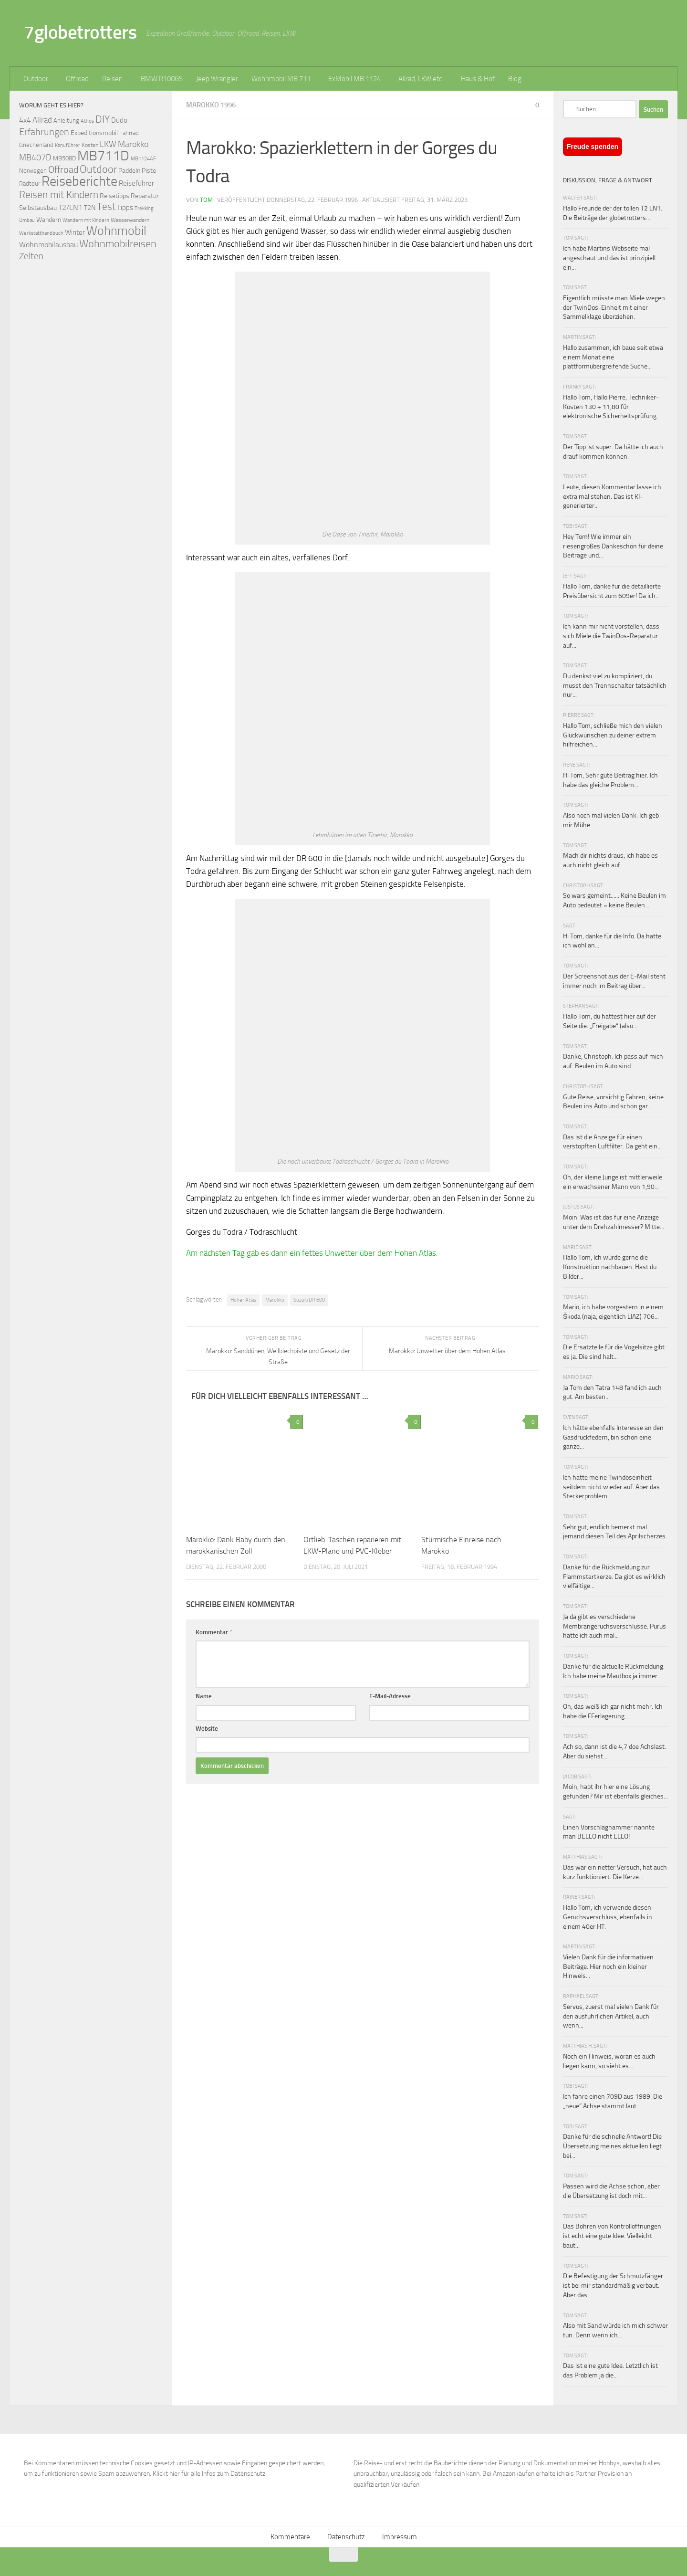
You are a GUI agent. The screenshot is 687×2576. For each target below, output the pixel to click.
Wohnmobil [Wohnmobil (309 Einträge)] (116, 230)
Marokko (274, 1300)
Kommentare (290, 2537)
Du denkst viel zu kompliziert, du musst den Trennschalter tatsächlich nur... (614, 685)
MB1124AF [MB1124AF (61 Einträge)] (143, 158)
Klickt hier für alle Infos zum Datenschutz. (210, 2474)
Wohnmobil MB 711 (281, 78)
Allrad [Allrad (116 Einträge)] (42, 120)
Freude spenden (592, 146)
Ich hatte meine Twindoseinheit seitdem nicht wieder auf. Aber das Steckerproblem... (611, 1486)
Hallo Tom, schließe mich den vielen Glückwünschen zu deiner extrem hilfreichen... (612, 735)
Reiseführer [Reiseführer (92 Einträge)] (136, 183)
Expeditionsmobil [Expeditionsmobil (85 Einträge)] (94, 133)
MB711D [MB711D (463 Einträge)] (103, 155)
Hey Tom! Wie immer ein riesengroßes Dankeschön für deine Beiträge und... (613, 546)
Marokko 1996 (211, 105)
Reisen (112, 78)
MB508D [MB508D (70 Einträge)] (64, 158)
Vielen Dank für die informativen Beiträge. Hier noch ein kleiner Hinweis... (608, 1966)
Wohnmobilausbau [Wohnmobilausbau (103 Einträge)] (48, 244)
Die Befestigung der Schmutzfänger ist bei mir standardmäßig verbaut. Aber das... (613, 2285)
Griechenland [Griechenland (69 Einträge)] (36, 144)
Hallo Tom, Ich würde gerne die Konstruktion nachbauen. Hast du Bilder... (609, 1266)
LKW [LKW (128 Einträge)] (108, 144)
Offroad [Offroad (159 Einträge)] (63, 169)
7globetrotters (80, 32)
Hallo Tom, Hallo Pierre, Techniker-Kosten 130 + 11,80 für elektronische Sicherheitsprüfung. (611, 406)
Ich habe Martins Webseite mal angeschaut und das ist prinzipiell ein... (609, 257)
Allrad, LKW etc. (420, 78)
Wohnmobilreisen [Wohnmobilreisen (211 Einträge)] (117, 243)
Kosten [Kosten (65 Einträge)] (90, 145)
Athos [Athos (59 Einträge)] (87, 121)
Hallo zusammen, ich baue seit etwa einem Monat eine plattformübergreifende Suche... (613, 357)
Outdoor (35, 78)
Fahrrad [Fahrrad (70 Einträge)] (129, 133)
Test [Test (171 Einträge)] (106, 206)
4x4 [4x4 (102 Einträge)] (25, 120)
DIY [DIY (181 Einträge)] (102, 119)
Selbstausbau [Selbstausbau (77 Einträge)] (38, 207)
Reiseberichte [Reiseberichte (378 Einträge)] (79, 181)
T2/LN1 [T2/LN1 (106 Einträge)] (70, 207)
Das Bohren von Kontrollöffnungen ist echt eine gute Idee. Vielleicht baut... (612, 2235)
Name (204, 1696)
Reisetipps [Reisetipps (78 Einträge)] (114, 196)
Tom (206, 199)
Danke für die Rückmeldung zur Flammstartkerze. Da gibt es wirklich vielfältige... (614, 1576)
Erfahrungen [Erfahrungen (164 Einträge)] (44, 131)
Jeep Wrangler (217, 78)
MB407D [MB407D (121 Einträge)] (35, 158)
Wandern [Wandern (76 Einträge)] (48, 219)
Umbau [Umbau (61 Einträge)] (27, 220)
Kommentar (214, 1632)
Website (207, 1728)
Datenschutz (346, 2537)
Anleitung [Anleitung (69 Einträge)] (66, 120)
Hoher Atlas (243, 1300)
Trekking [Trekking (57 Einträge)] (144, 208)
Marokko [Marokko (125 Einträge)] (133, 144)
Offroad (77, 78)
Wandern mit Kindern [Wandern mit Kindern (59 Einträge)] (85, 220)
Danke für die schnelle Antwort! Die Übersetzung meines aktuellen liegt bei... (612, 2146)
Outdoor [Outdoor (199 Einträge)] (98, 169)
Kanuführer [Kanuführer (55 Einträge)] (67, 145)
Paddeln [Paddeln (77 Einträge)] (129, 170)
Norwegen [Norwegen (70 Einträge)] (33, 170)
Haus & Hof (478, 78)
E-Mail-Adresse (390, 1696)
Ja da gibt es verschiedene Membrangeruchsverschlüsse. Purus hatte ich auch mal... (614, 1626)
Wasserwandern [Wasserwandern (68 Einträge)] (130, 219)
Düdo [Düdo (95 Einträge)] (119, 120)
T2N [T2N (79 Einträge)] (89, 208)
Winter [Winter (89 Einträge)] (75, 232)
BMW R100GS (162, 78)
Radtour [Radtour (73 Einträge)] (29, 183)
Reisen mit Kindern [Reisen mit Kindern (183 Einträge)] (58, 194)
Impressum (399, 2537)
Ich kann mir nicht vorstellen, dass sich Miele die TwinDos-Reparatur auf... (611, 635)
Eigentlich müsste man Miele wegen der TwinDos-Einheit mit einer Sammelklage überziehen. (614, 307)
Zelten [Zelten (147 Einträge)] (31, 256)
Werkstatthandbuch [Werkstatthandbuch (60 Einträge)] (41, 233)
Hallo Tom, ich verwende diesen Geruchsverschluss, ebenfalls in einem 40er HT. (607, 1916)
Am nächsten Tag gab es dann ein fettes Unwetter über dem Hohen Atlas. (312, 1253)
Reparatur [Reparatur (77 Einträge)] (145, 196)
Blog (514, 78)
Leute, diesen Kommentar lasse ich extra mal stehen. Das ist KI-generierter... (612, 496)
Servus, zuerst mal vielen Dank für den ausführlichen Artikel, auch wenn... (611, 2016)
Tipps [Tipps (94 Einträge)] (125, 207)
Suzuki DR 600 (309, 1300)
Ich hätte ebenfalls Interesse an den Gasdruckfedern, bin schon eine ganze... (613, 1437)
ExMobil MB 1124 (354, 78)
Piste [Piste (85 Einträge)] (149, 171)
